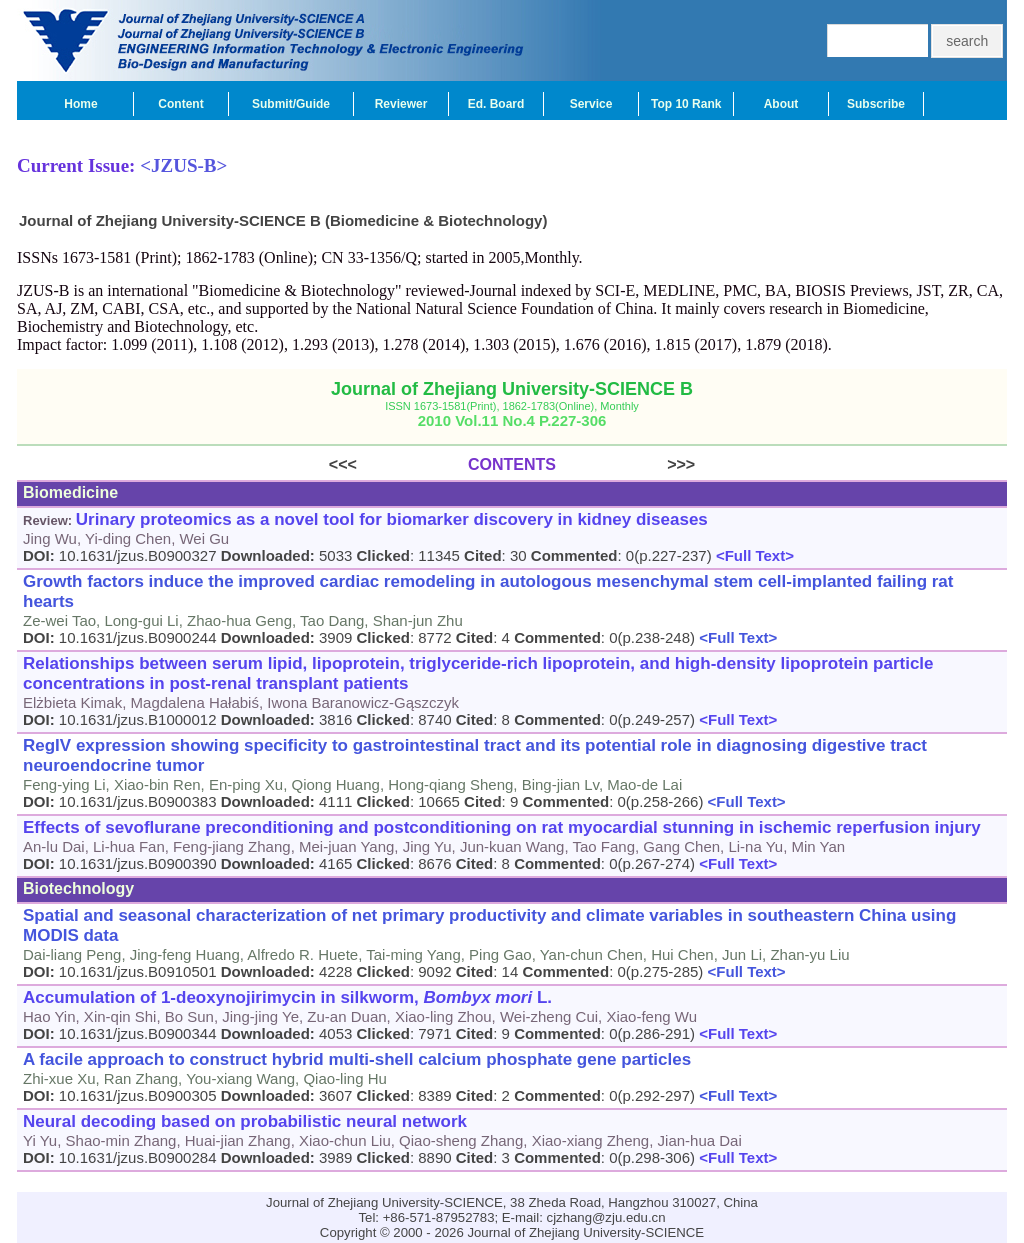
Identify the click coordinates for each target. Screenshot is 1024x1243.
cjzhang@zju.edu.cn (606, 1217)
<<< (398, 464)
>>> (625, 464)
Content (180, 104)
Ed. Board (496, 104)
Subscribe (876, 104)
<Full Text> (753, 555)
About (781, 104)
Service (591, 104)
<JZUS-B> (183, 165)
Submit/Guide (291, 104)
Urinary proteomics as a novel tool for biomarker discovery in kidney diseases (392, 519)
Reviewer (401, 104)
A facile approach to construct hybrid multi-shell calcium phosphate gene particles (357, 1059)
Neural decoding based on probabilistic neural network (245, 1121)
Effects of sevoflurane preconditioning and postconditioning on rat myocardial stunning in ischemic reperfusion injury (502, 827)
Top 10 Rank (686, 104)
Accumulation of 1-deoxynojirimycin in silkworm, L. (287, 997)
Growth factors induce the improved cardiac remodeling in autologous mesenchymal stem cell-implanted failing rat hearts (488, 591)
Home (80, 104)
